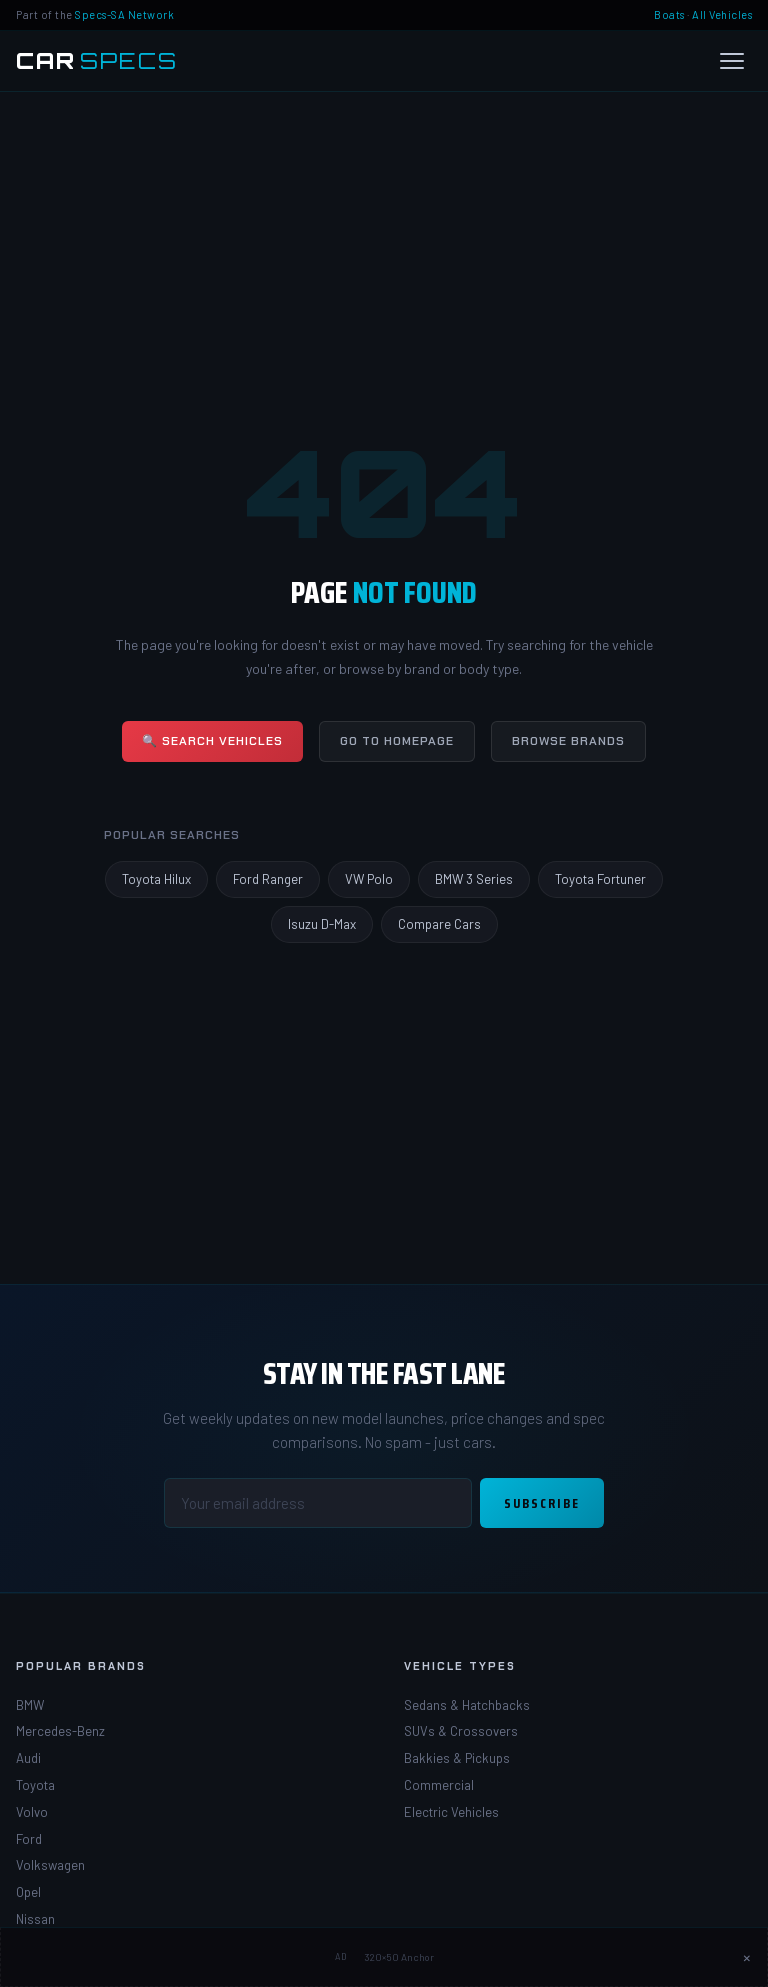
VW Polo (369, 879)
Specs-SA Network (124, 14)
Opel (28, 1892)
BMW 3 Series (474, 879)
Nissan (35, 1919)
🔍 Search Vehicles (212, 741)
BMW (30, 1705)
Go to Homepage (397, 741)
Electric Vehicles (451, 1812)
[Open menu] (732, 61)
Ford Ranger (268, 879)
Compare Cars (439, 924)
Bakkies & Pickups (457, 1758)
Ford (29, 1839)
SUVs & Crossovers (461, 1731)
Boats (669, 14)
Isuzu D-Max (322, 924)
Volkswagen (50, 1865)
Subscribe (542, 1503)
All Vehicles (722, 14)
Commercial (439, 1785)
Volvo (32, 1812)
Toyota (35, 1785)
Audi (28, 1758)
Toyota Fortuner (600, 879)
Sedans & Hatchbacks (467, 1705)
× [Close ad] (747, 1957)
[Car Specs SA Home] (97, 61)
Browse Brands (568, 741)
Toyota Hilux (156, 879)
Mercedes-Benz (60, 1731)
